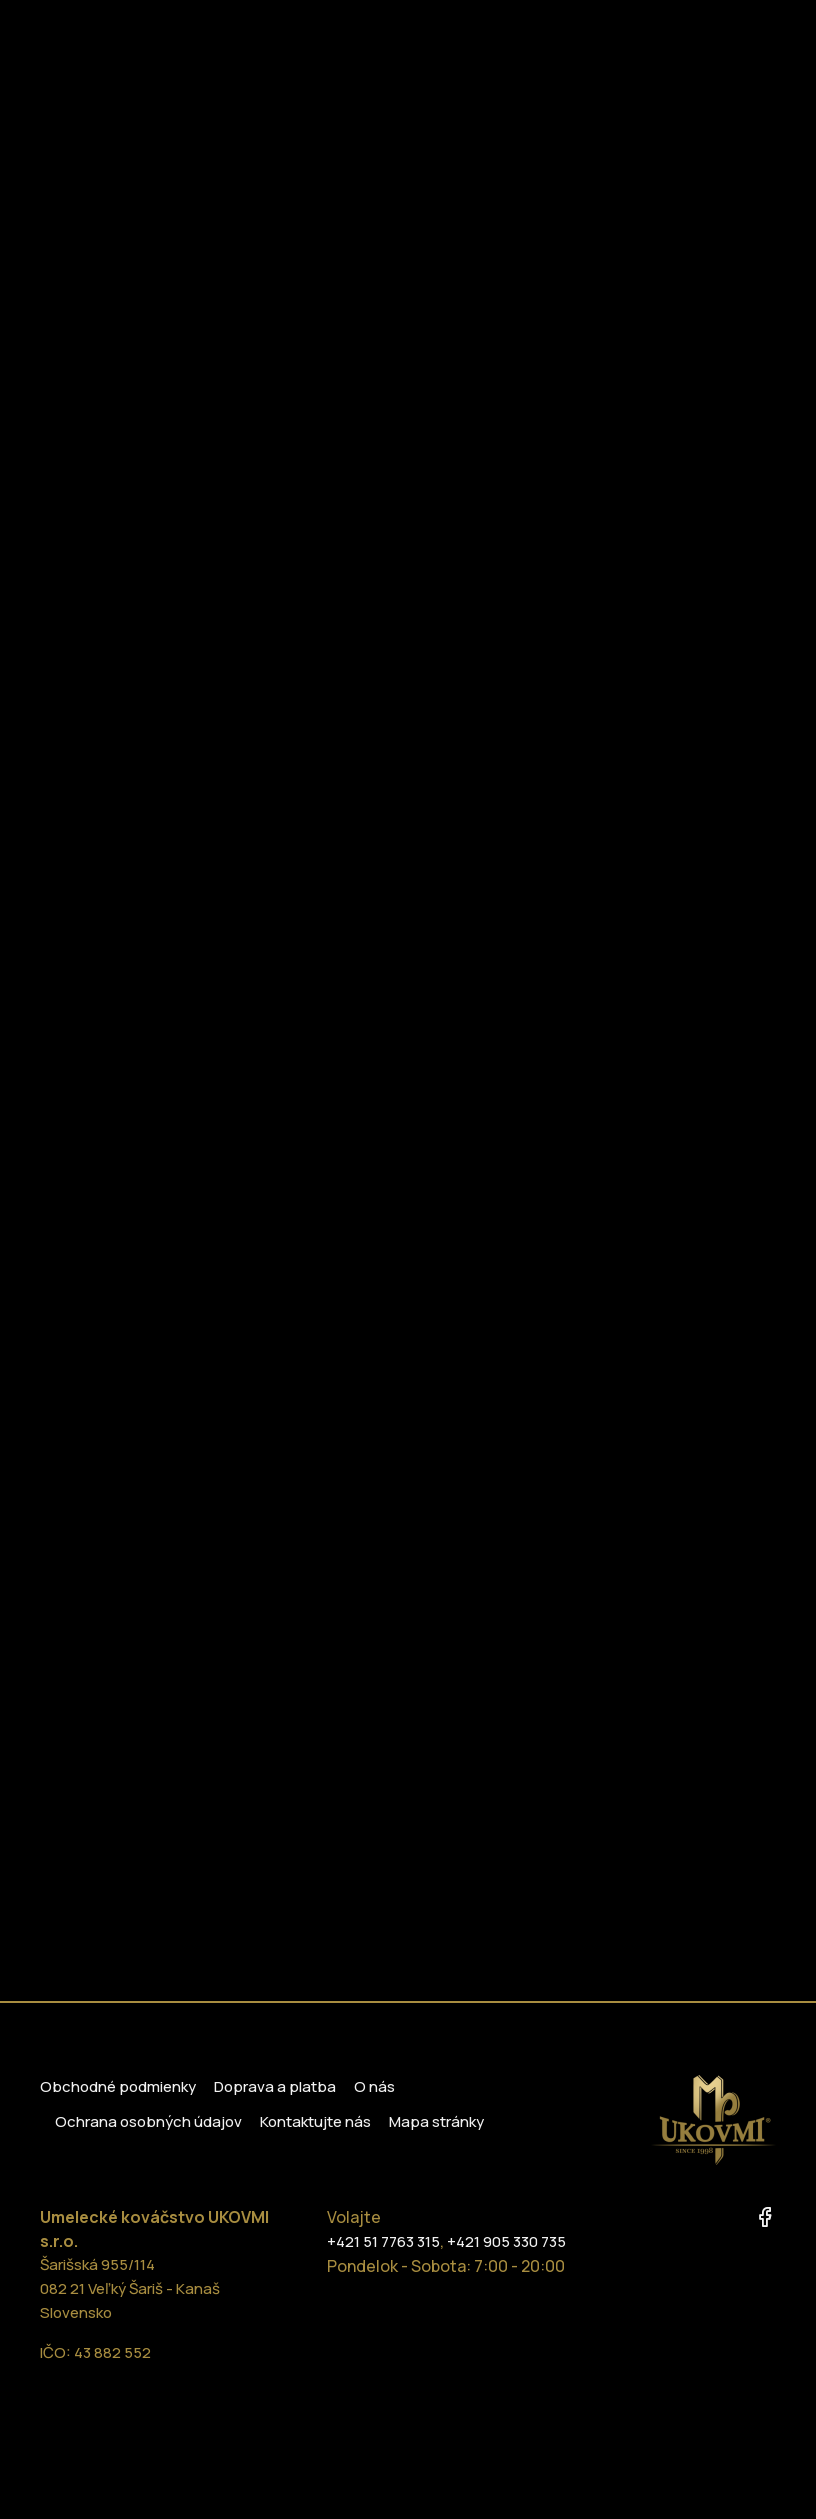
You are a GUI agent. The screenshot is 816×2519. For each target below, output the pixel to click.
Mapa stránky (436, 2121)
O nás (374, 2086)
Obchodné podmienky (118, 2086)
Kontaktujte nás (315, 2121)
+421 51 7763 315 (383, 2241)
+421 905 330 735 (506, 2241)
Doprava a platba (275, 2086)
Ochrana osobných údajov (148, 2121)
